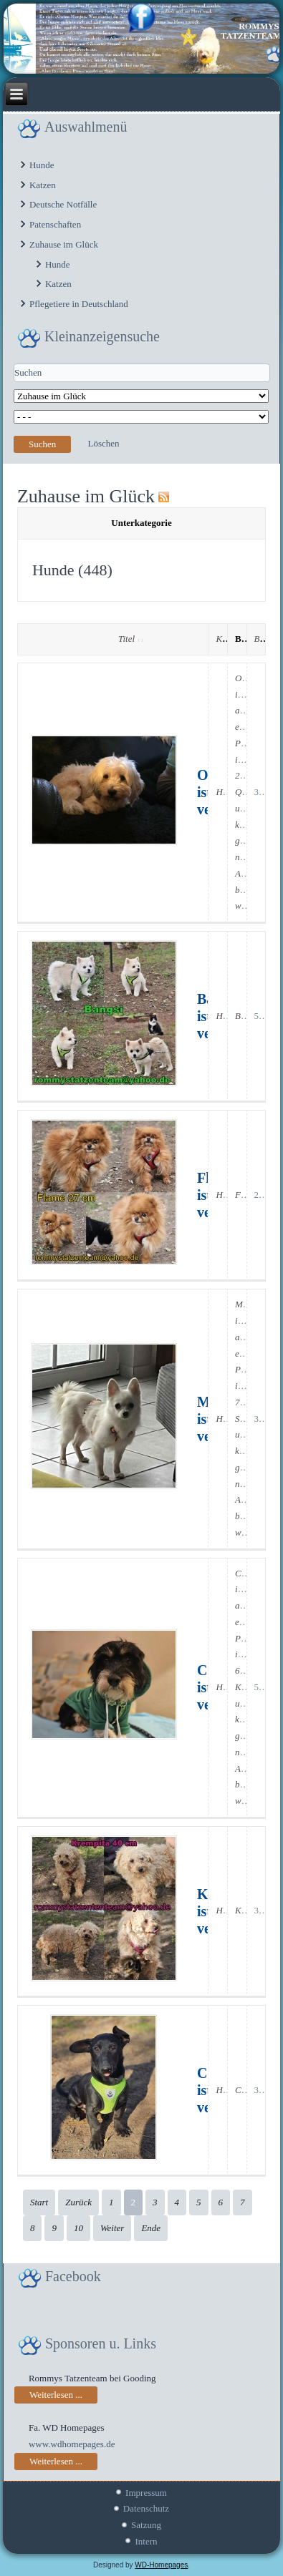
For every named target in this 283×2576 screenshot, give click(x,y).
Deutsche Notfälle (63, 204)
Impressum (146, 2492)
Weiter (112, 2228)
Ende (150, 2228)
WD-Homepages (161, 2565)
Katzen (42, 185)
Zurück (78, 2202)
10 (78, 2228)
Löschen (103, 443)
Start (39, 2202)
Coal (244, 2089)
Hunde (41, 165)
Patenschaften (55, 224)
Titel (130, 638)
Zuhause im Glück (63, 244)
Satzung (146, 2524)
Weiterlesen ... (55, 2394)
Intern (146, 2541)
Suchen (42, 444)
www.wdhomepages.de (72, 2444)
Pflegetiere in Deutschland (78, 303)
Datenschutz (146, 2508)
